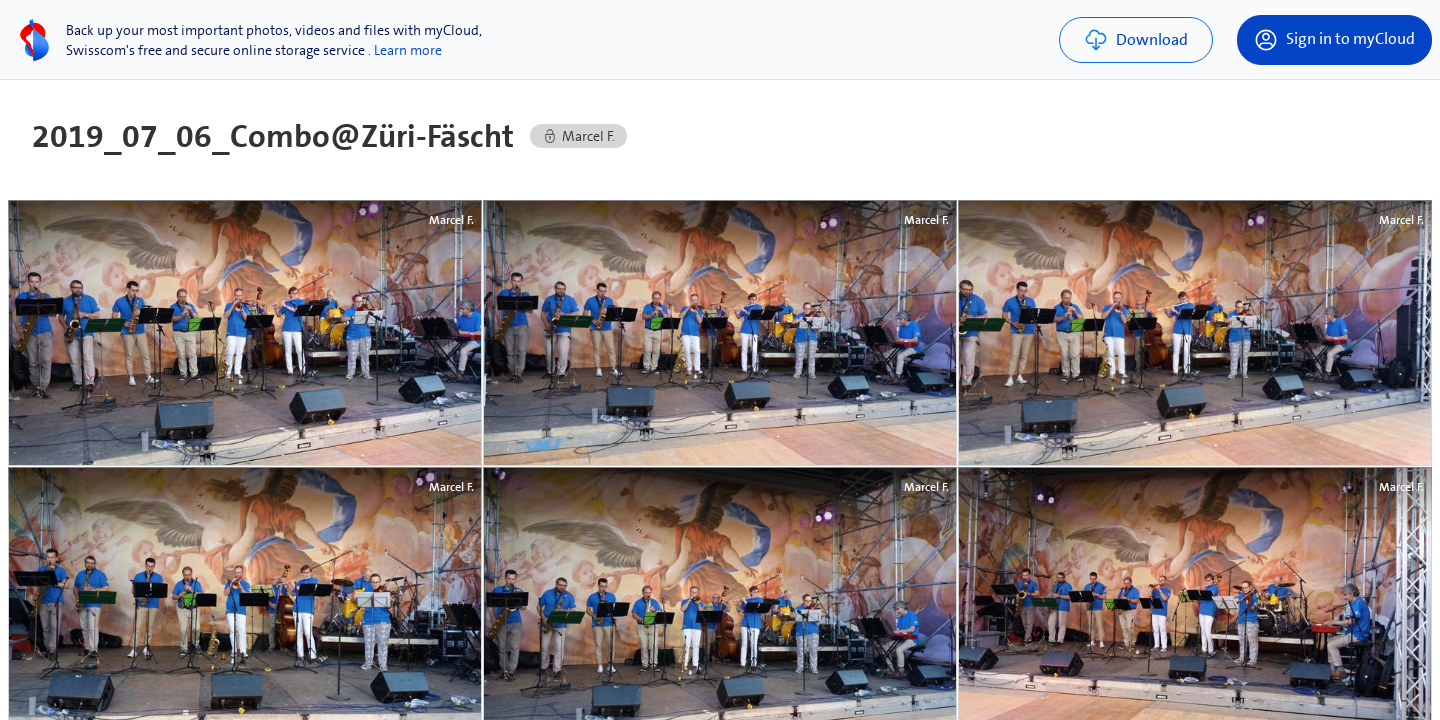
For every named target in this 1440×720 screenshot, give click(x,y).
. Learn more (405, 50)
